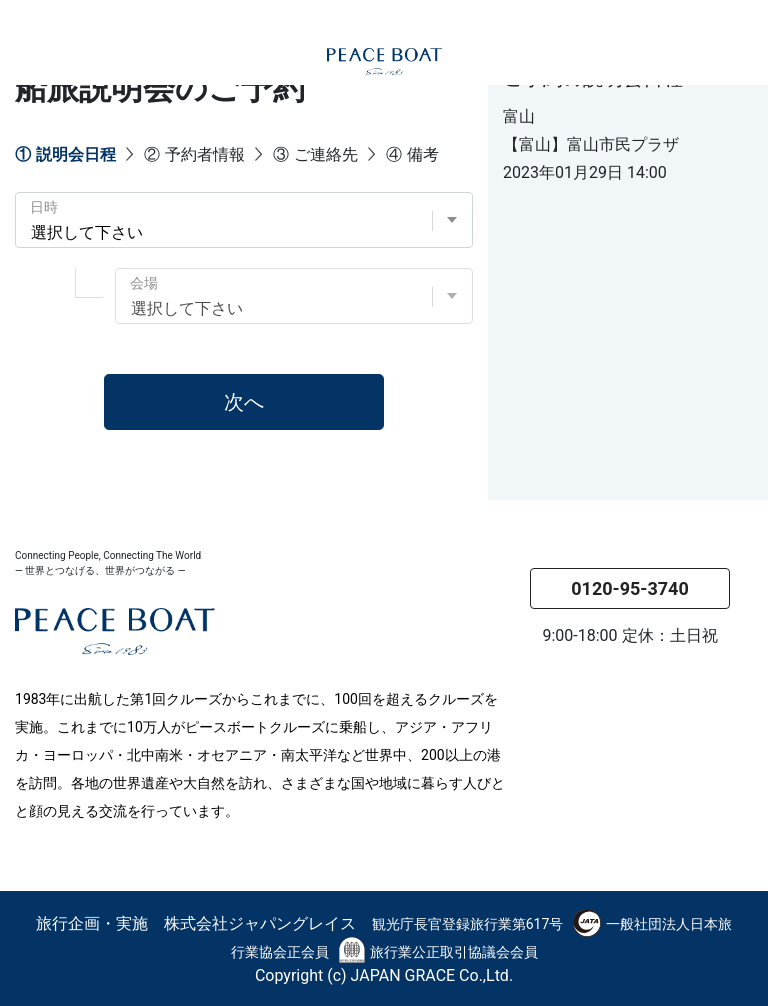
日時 (44, 207)
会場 (144, 283)
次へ (244, 402)
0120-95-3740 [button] (629, 588)
